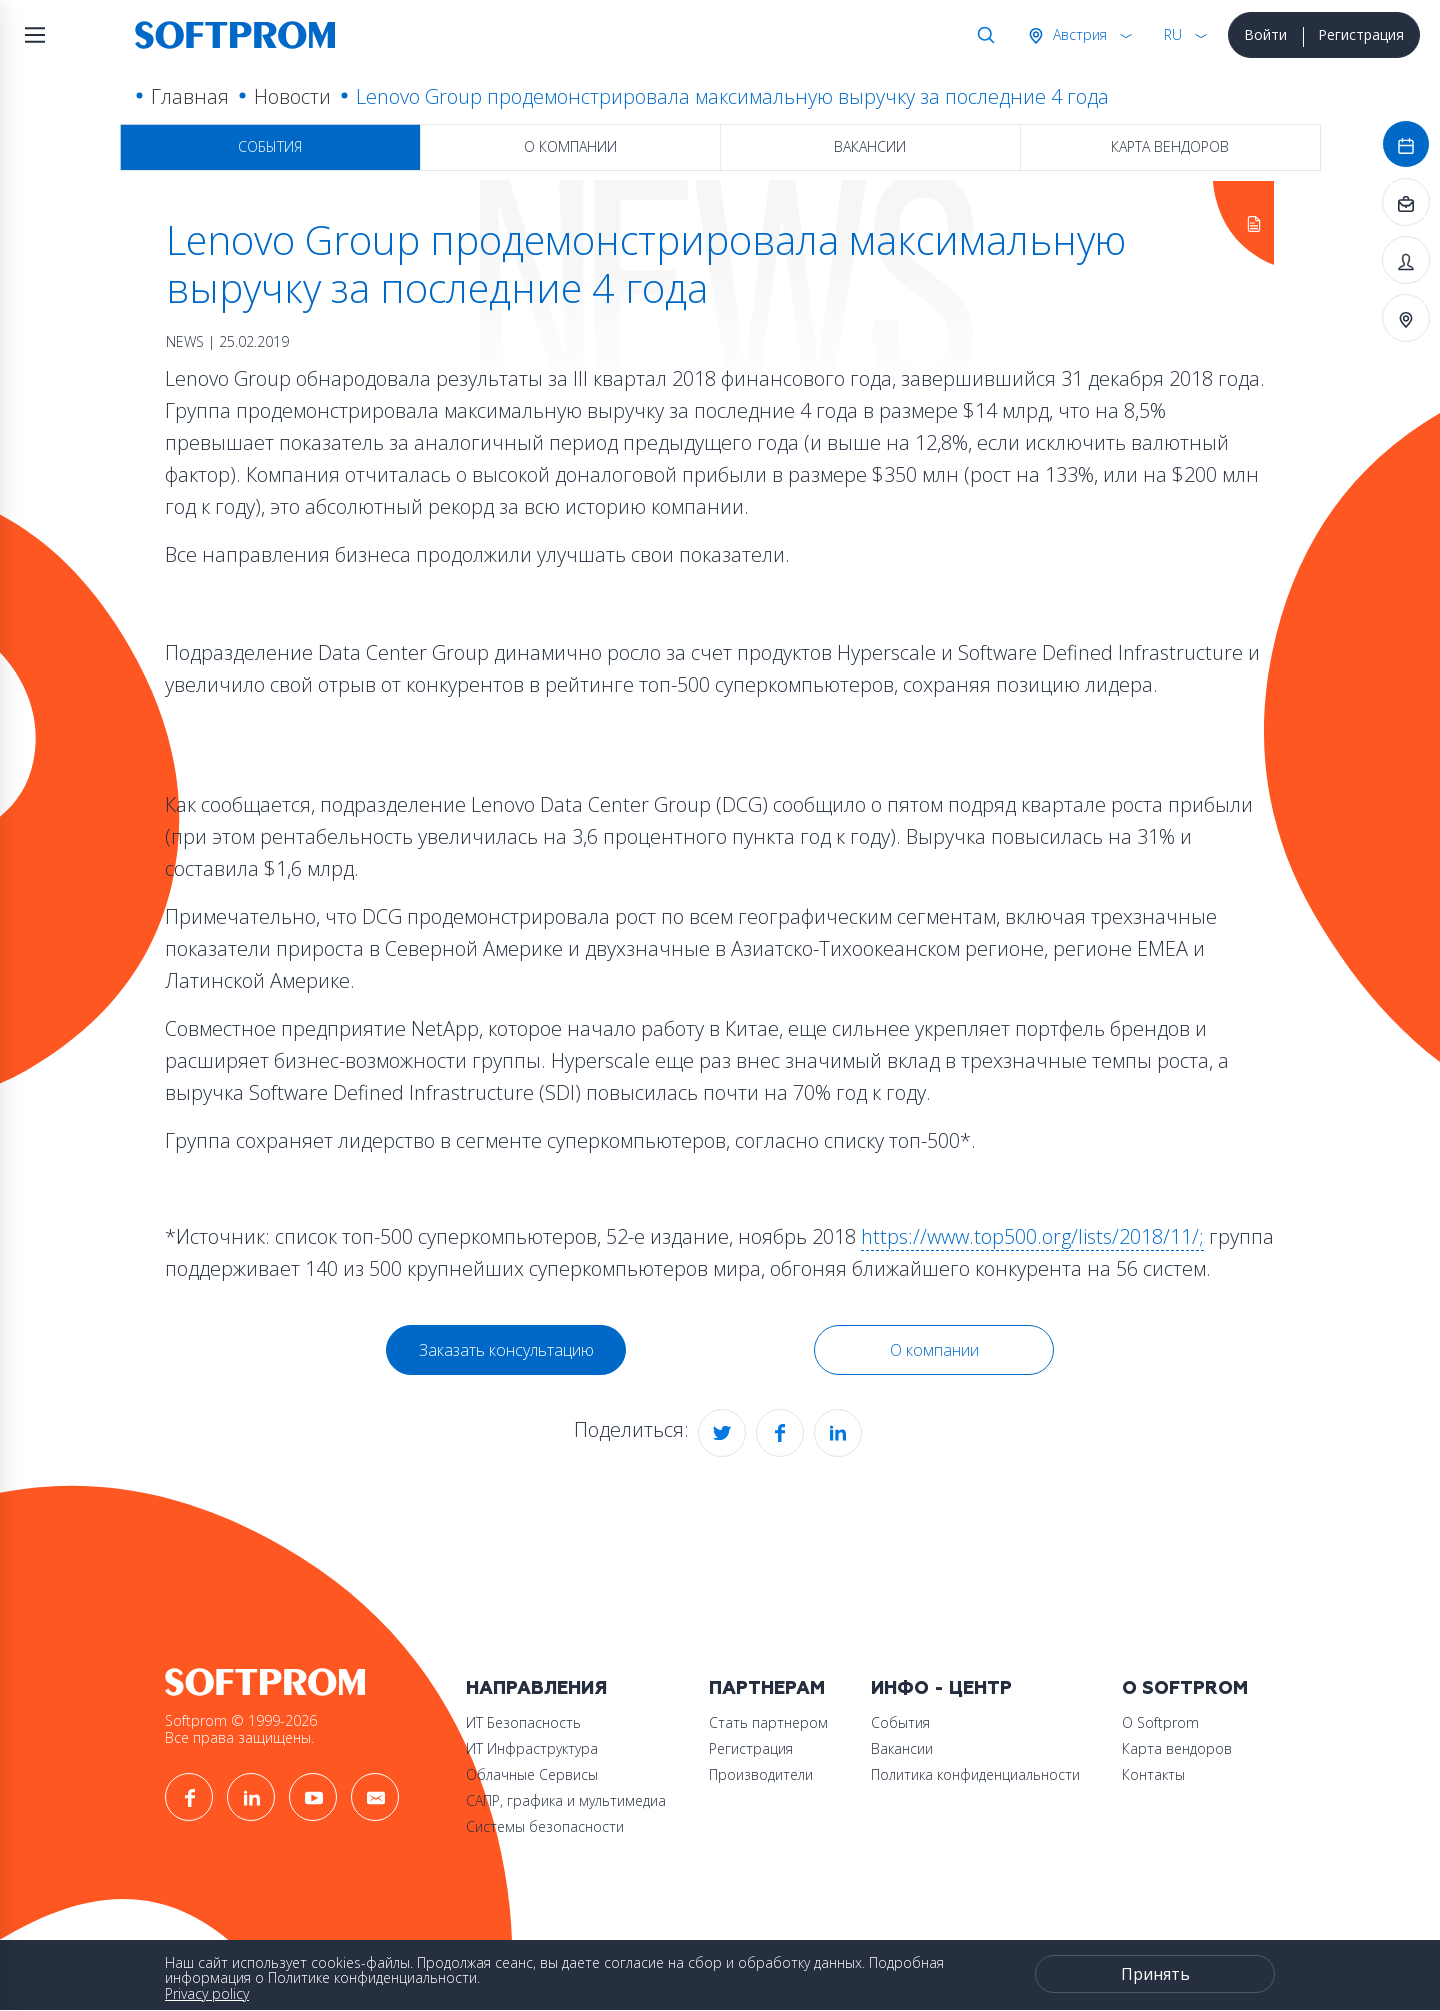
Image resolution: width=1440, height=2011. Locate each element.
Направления (536, 1688)
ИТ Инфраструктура (532, 1748)
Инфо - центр (941, 1688)
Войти (1265, 34)
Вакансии (870, 146)
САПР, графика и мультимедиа (566, 1800)
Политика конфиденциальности (975, 1774)
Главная (190, 96)
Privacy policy (207, 1993)
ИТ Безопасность (523, 1722)
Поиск (982, 35)
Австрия (1078, 34)
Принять (1155, 1974)
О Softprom (1185, 1688)
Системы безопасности (545, 1826)
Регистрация (1361, 34)
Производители (761, 1774)
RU (1173, 34)
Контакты (1153, 1774)
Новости (292, 96)
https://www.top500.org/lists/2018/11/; (1032, 1236)
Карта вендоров (1170, 146)
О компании (570, 146)
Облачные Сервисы (532, 1774)
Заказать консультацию (506, 1350)
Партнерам (767, 1688)
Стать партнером (768, 1722)
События (270, 146)
